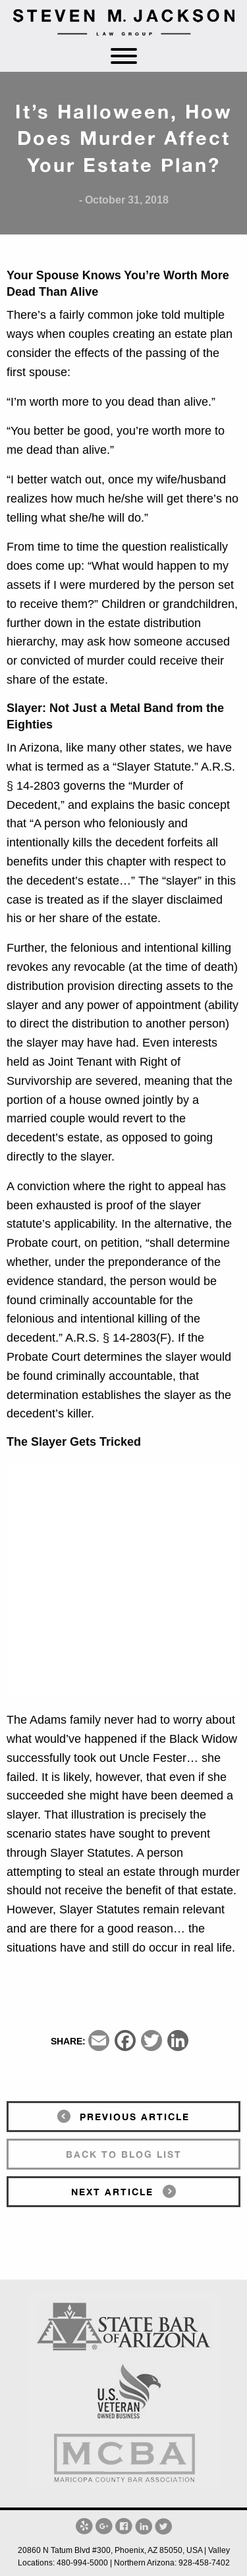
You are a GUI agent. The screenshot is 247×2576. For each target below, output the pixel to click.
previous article (135, 2116)
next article (112, 2191)
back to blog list (124, 2154)
